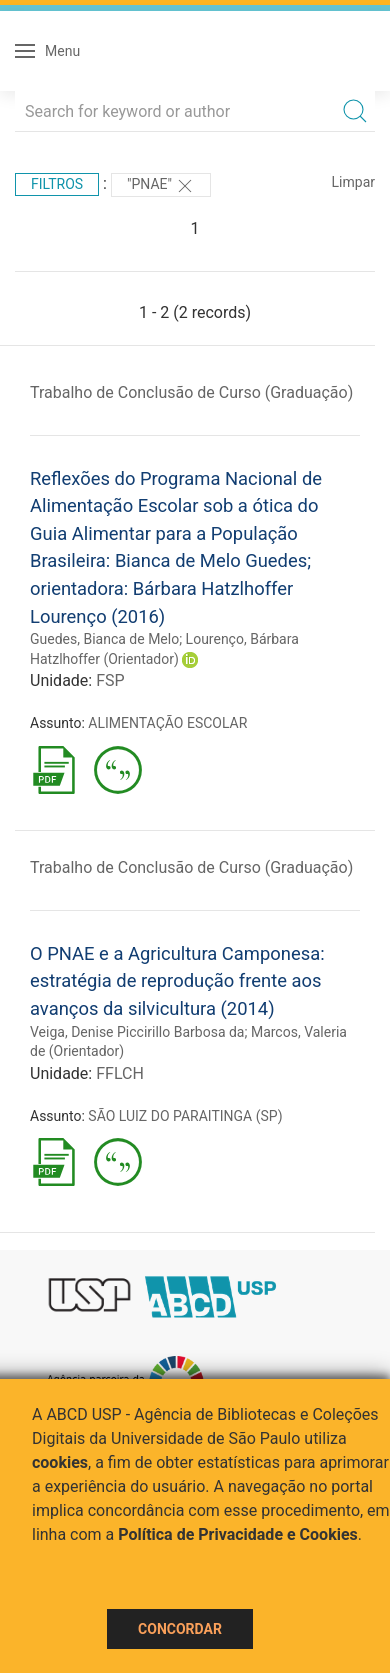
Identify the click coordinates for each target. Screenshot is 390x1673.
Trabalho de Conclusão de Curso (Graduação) (191, 392)
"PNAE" (161, 186)
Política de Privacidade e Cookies (238, 1534)
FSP (110, 680)
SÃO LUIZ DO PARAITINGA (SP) (185, 1116)
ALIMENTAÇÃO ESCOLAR (167, 723)
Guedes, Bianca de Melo (104, 639)
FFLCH (120, 1073)
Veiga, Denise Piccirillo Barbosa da (137, 1032)
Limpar (353, 182)
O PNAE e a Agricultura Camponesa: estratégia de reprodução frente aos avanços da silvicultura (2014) (177, 981)
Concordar (180, 1629)
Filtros (57, 184)
